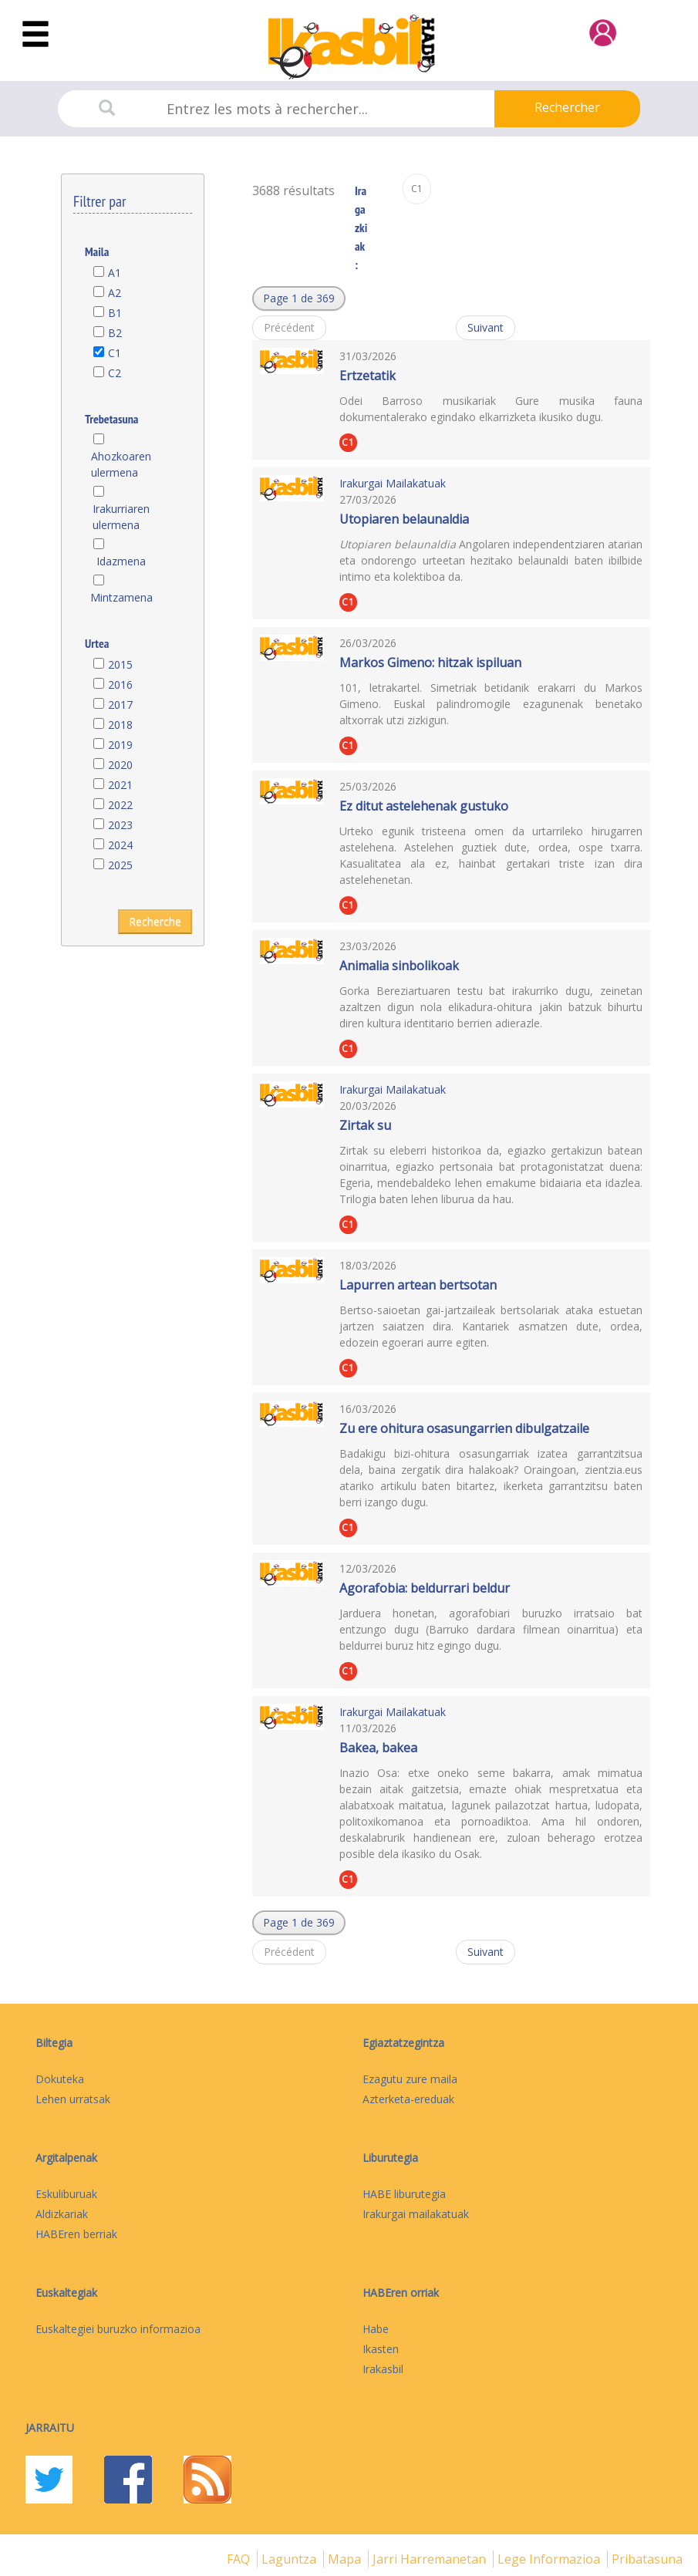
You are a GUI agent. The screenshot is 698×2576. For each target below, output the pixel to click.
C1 (114, 353)
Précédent (289, 327)
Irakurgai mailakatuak (415, 2214)
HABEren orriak (400, 2292)
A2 (114, 292)
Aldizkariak (61, 2214)
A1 (114, 272)
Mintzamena (121, 597)
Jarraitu (49, 2427)
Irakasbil (382, 2369)
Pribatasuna (647, 2559)
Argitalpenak (66, 2157)
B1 (115, 312)
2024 (120, 845)
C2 (114, 373)
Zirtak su (365, 1125)
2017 (120, 704)
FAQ (240, 2559)
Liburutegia (390, 2157)
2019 (120, 744)
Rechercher (567, 107)
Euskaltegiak (66, 2292)
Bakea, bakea (378, 1747)
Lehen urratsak (72, 2099)
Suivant (485, 327)
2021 (120, 784)
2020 (120, 764)
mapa (346, 2559)
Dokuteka (59, 2079)
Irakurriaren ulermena (121, 516)
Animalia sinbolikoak (399, 965)
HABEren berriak (76, 2234)
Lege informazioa (550, 2559)
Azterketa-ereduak (408, 2099)
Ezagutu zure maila (409, 2079)
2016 (120, 684)
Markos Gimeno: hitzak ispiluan (430, 662)
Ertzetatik (367, 375)
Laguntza (290, 2559)
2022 (120, 804)
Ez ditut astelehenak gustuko (423, 805)
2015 (120, 664)
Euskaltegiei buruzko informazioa (118, 2328)
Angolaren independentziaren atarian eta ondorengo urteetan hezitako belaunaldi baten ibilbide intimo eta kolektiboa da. (490, 560)
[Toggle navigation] (35, 34)
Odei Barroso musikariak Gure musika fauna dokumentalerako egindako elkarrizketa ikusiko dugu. (490, 408)
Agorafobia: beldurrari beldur (424, 1588)
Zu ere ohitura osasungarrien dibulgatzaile (464, 1428)
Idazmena (121, 561)
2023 (120, 825)
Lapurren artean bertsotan (418, 1284)
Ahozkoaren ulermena (121, 464)
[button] (299, 298)
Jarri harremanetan (431, 2559)
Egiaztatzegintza (403, 2042)
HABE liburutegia (404, 2194)
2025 (120, 865)
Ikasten (380, 2349)
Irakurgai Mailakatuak (392, 483)
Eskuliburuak (66, 2194)
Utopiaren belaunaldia (404, 519)
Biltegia (53, 2042)
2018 (120, 724)
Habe (375, 2328)
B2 (115, 332)
